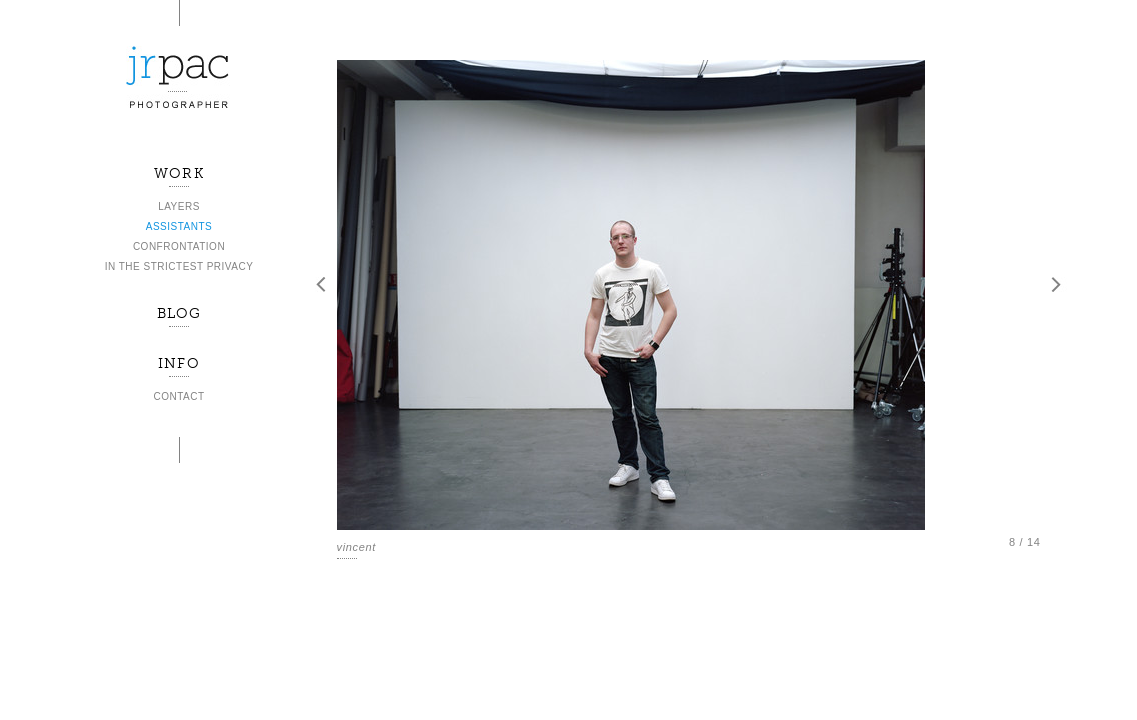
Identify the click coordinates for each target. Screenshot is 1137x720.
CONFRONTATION (179, 246)
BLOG (179, 313)
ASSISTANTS (179, 226)
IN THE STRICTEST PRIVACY (179, 266)
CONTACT (178, 396)
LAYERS (179, 206)
